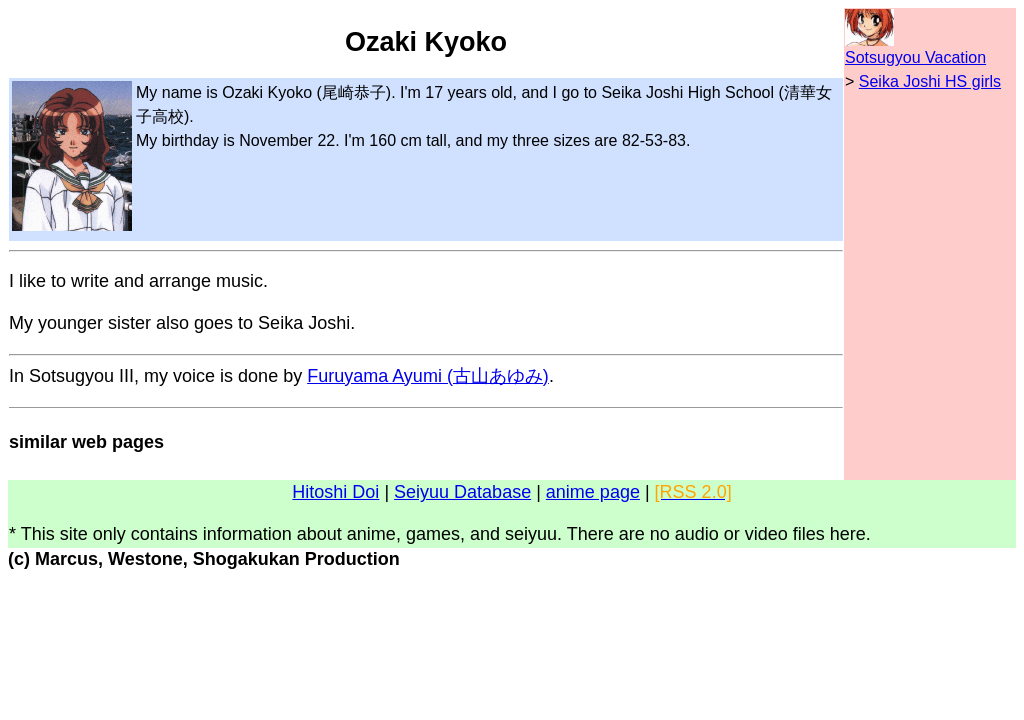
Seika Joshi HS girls (930, 81)
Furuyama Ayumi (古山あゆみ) (428, 376)
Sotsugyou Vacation (915, 57)
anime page (593, 492)
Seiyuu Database (462, 492)
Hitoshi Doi (335, 492)
